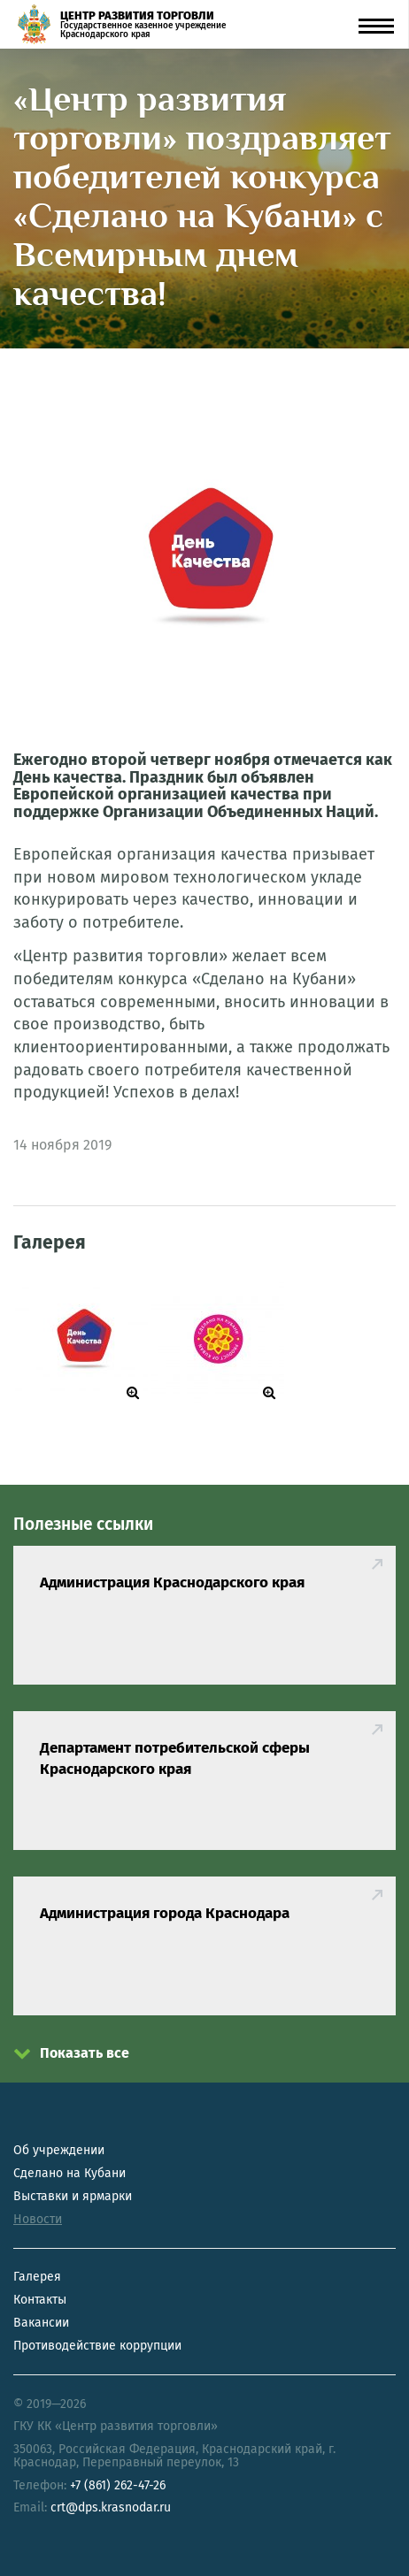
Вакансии (41, 2322)
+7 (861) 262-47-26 (118, 2485)
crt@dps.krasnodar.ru (110, 2507)
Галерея (37, 2276)
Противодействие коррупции (97, 2345)
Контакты (39, 2299)
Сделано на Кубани (69, 2173)
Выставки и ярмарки (72, 2196)
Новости (37, 2219)
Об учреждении (58, 2150)
